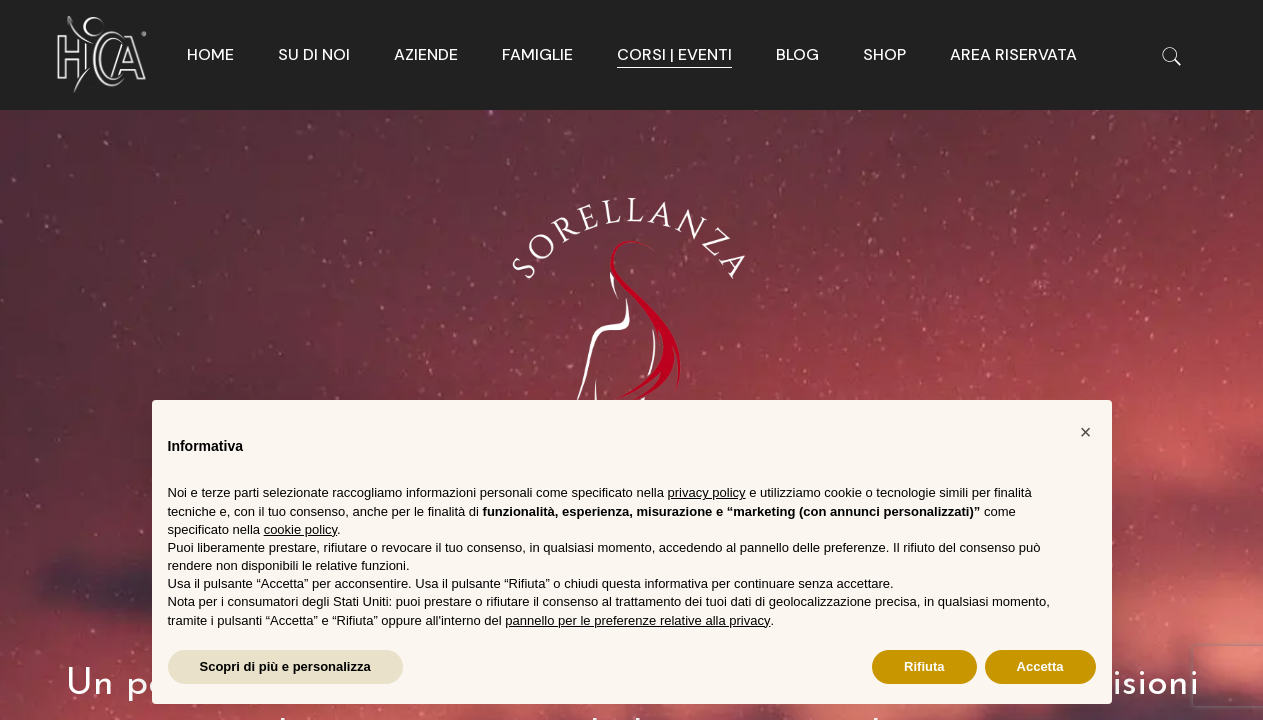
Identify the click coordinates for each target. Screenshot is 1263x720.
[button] (1086, 432)
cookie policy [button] (300, 529)
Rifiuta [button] (924, 666)
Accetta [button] (1040, 666)
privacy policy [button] (707, 492)
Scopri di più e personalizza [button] (285, 666)
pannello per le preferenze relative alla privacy (637, 620)
